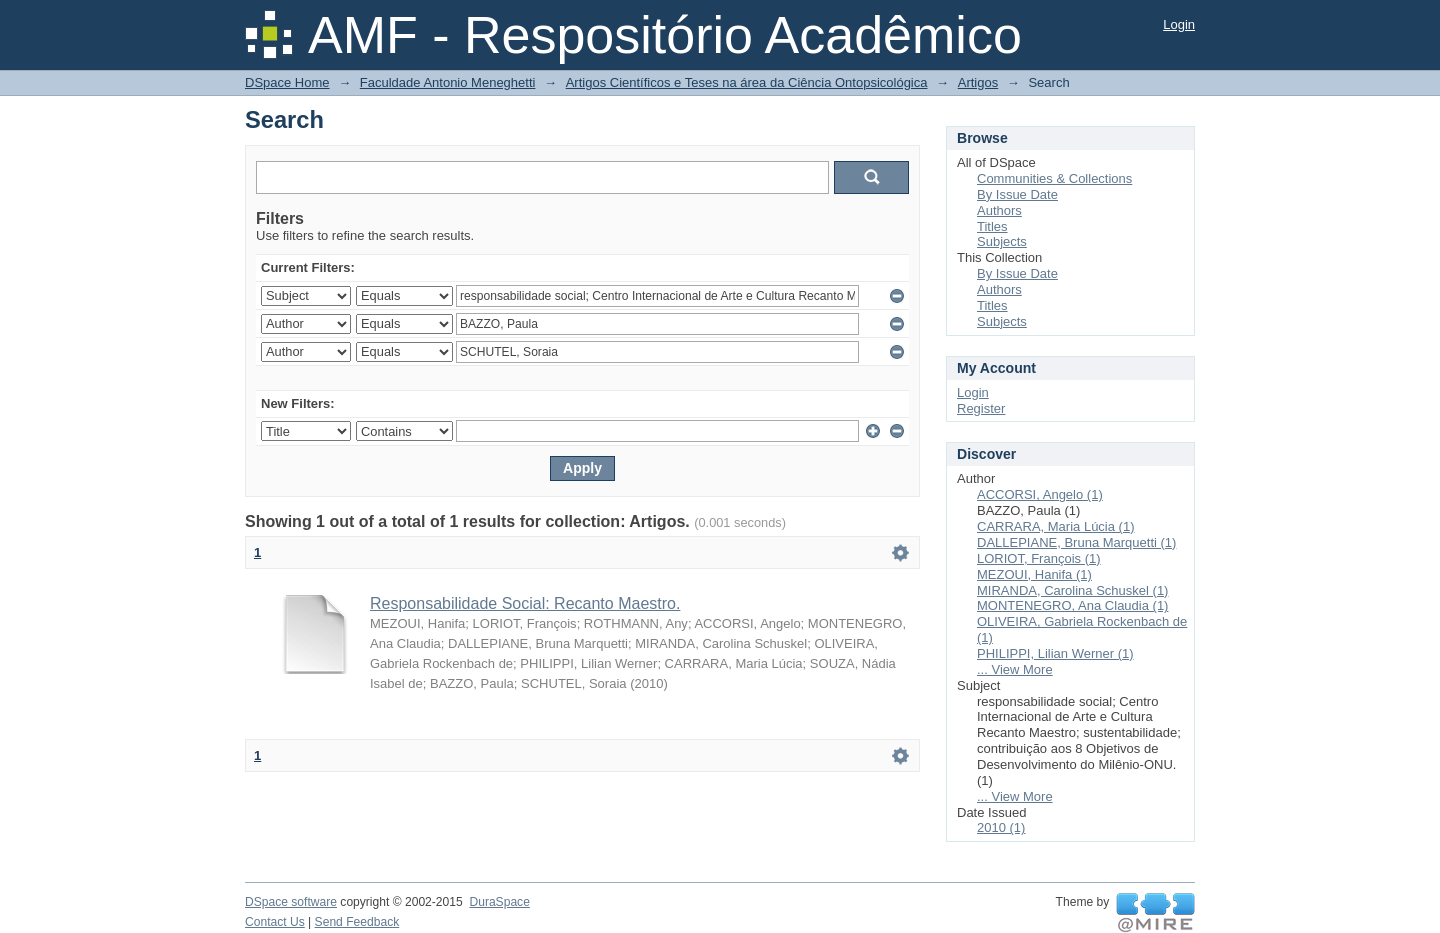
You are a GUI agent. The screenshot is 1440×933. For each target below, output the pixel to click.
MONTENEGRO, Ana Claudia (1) (1072, 605)
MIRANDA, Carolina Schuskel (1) (1072, 590)
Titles (992, 226)
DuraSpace (499, 902)
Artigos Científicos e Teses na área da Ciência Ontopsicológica (747, 82)
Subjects (1002, 241)
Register (981, 408)
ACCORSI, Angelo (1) (1040, 494)
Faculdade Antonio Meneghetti (448, 82)
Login (1179, 24)
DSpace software (291, 902)
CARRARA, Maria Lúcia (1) (1056, 526)
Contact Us (275, 922)
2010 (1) (1001, 827)
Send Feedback (357, 922)
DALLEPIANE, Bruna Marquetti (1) (1076, 542)
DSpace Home (287, 82)
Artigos (978, 82)
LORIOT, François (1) (1039, 558)
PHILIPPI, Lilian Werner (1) (1055, 653)
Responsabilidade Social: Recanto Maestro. (525, 603)
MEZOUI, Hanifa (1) (1034, 574)
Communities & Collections (1054, 178)
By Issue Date (1017, 194)
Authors (999, 210)
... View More (1015, 669)
